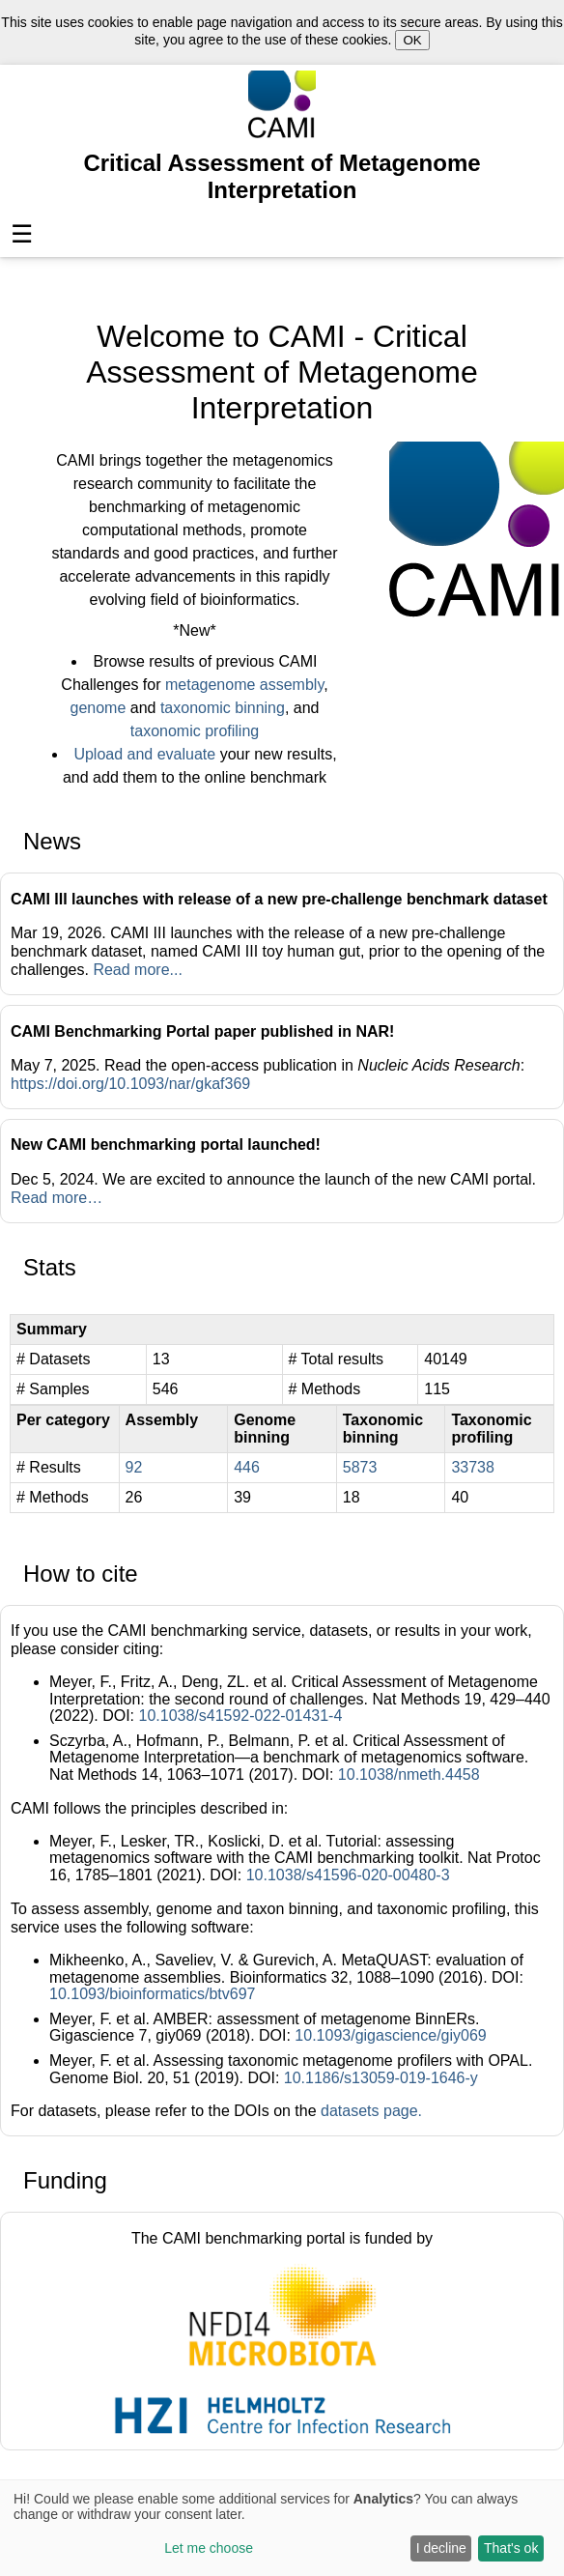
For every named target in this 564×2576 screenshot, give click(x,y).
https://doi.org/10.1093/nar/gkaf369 (130, 1083)
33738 (472, 1467)
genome (98, 708)
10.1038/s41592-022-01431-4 (240, 1715)
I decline (441, 2548)
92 (134, 1467)
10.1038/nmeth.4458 (409, 1774)
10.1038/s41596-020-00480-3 (348, 1875)
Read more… (56, 1197)
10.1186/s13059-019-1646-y (381, 2078)
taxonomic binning (222, 708)
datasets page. (371, 2111)
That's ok (511, 2548)
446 (247, 1467)
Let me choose (208, 2548)
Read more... (137, 969)
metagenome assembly (244, 684)
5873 (360, 1467)
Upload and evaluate (144, 754)
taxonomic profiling (194, 731)
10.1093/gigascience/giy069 (390, 2035)
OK (412, 40)
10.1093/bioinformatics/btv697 (152, 1994)
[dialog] (282, 2528)
